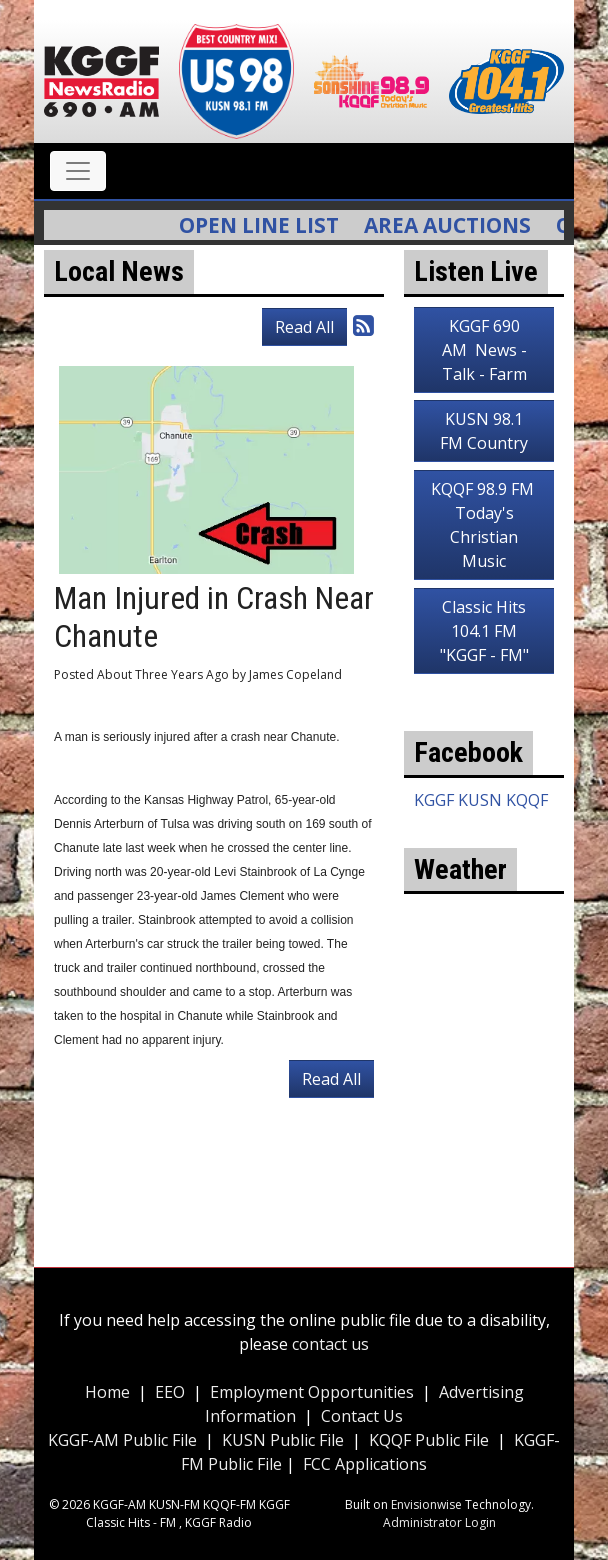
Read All (304, 327)
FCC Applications (365, 1464)
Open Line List (266, 225)
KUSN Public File (283, 1440)
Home (107, 1392)
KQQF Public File (429, 1440)
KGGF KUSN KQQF (481, 800)
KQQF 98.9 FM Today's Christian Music (484, 525)
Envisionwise (426, 1504)
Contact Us (362, 1416)
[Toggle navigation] (78, 171)
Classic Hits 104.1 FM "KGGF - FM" (484, 631)
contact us (330, 1344)
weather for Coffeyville (484, 1122)
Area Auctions (454, 225)
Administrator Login (439, 1522)
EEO (170, 1392)
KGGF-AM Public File (122, 1440)
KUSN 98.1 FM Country (484, 431)
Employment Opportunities (312, 1392)
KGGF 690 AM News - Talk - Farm (484, 350)
